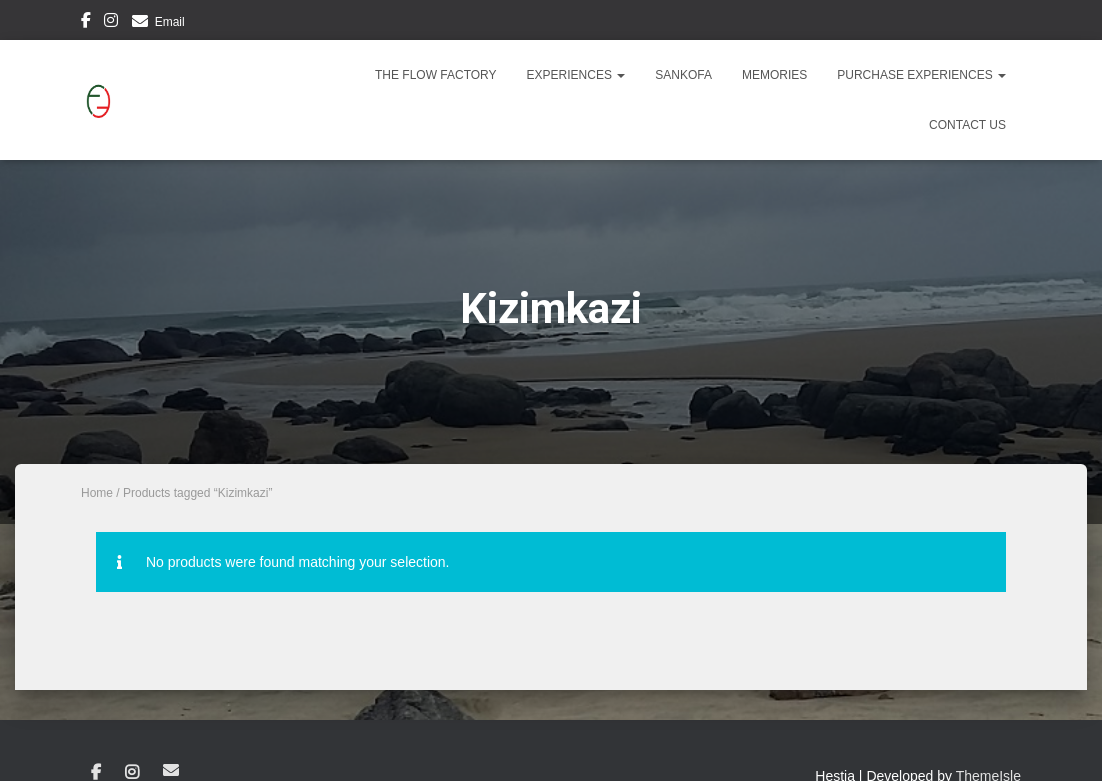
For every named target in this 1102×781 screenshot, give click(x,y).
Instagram (111, 23)
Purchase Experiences (921, 75)
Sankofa (683, 75)
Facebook (86, 23)
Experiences (576, 75)
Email (170, 22)
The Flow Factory (436, 75)
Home (97, 493)
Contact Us (967, 125)
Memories (774, 75)
